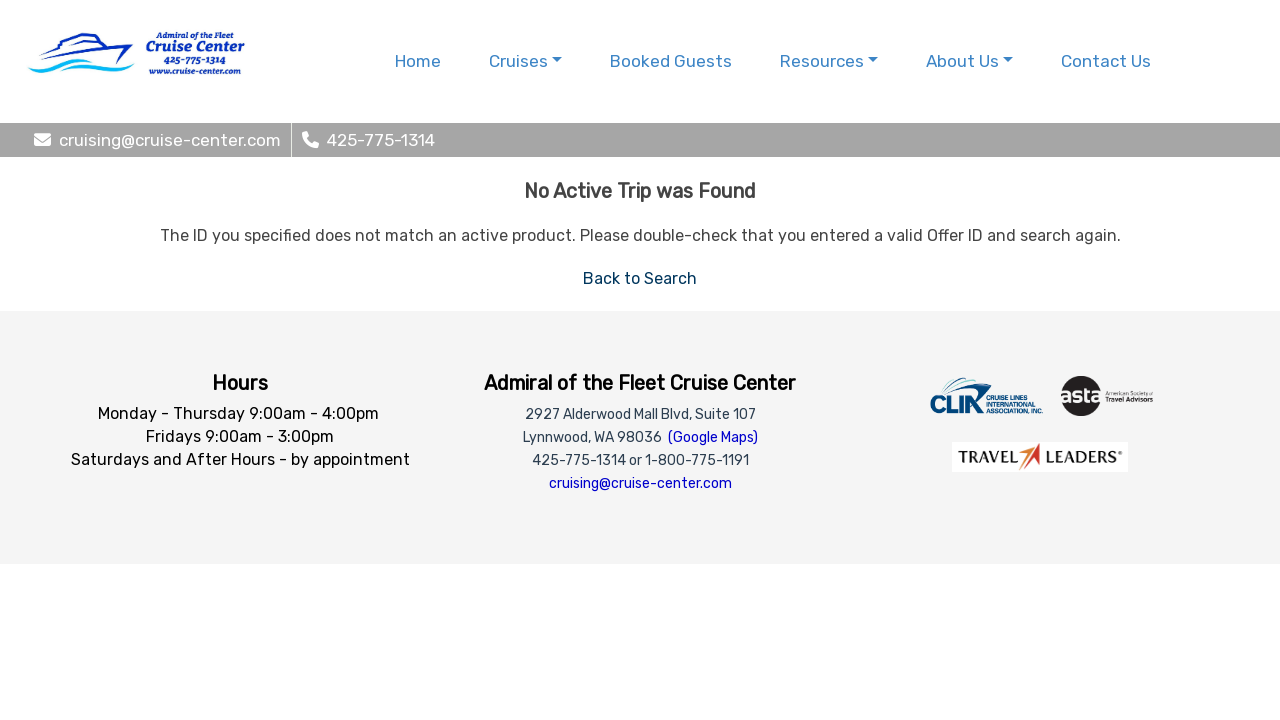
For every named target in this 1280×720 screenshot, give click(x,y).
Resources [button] (822, 61)
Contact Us (1106, 61)
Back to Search (640, 278)
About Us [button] (962, 61)
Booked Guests (671, 61)
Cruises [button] (518, 61)
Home (418, 61)
